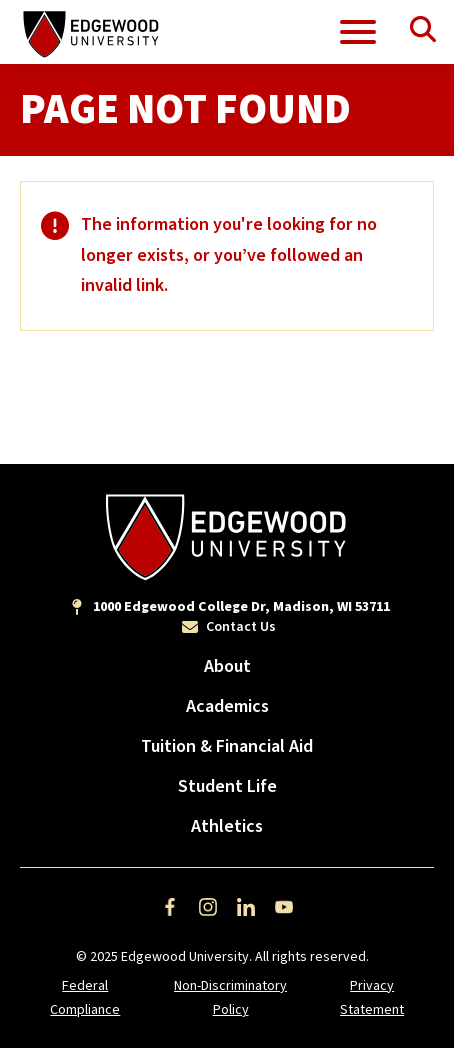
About (227, 666)
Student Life (227, 786)
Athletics (227, 826)
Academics (227, 706)
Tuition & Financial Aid (227, 746)
